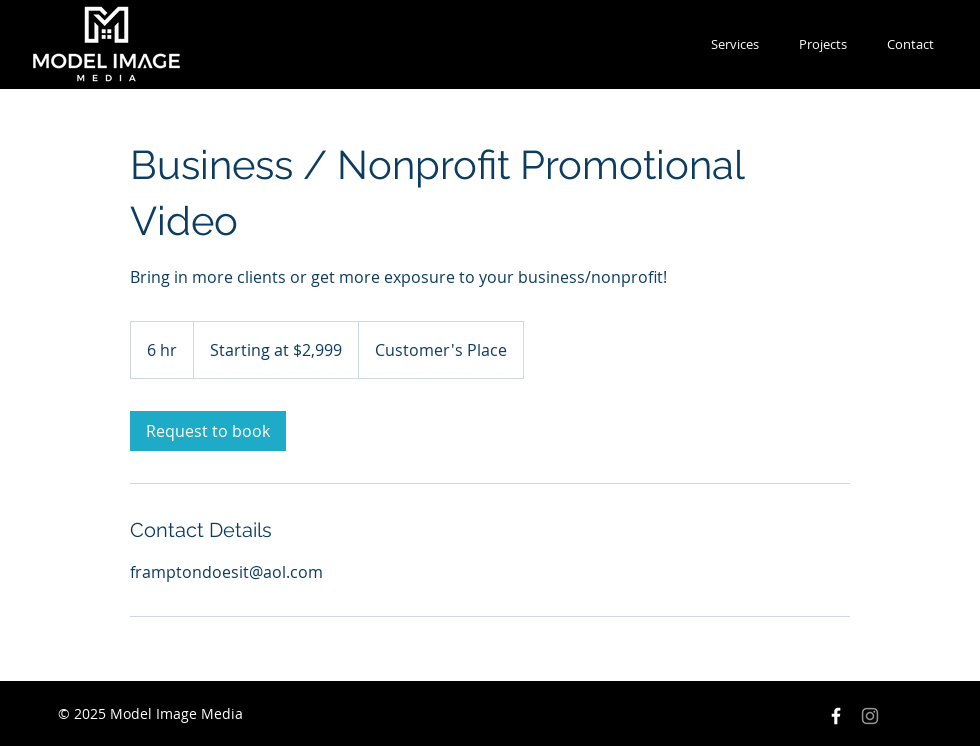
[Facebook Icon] (836, 716)
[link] (208, 431)
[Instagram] (870, 716)
